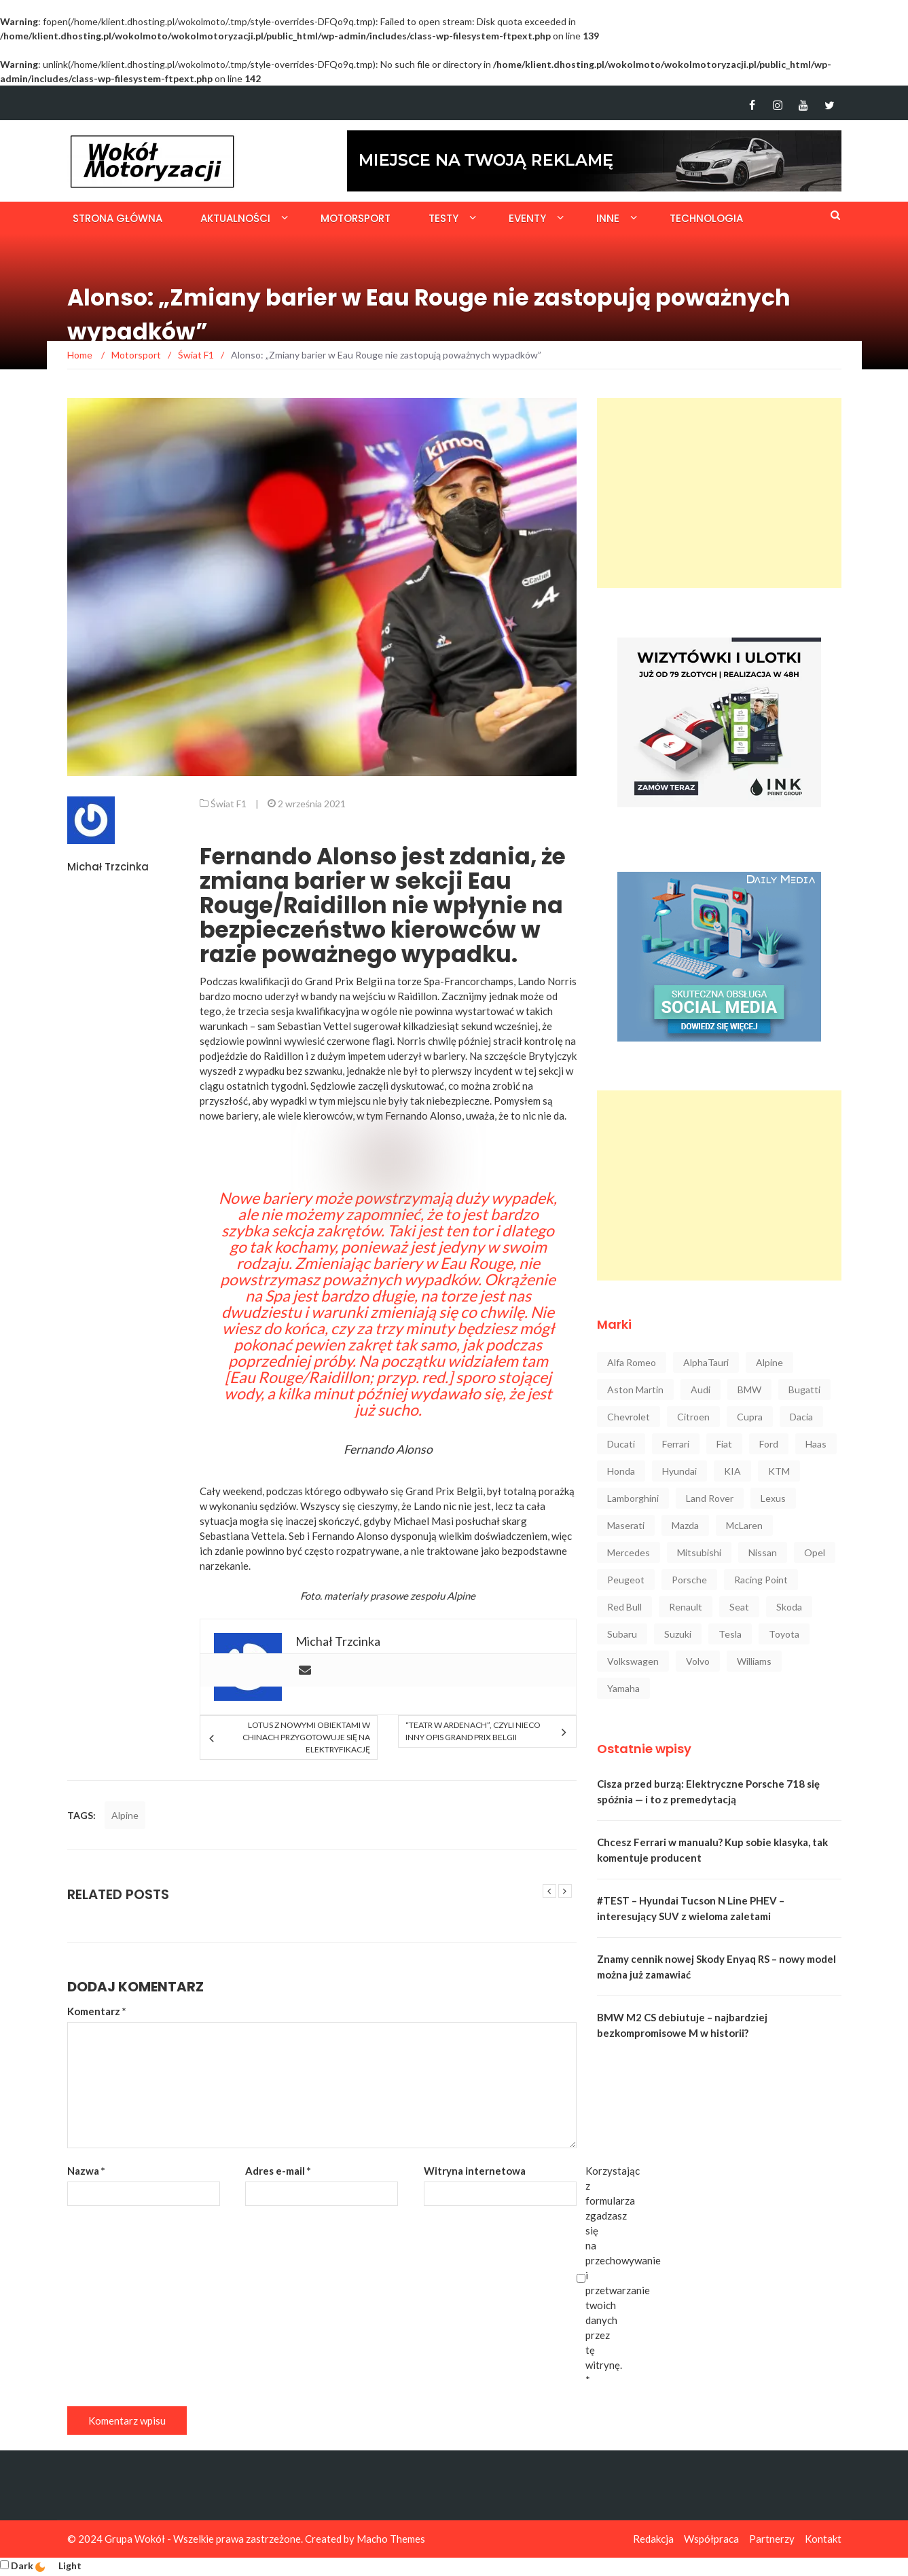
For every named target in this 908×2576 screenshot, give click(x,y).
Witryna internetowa (475, 2171)
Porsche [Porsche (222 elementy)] (689, 1579)
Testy (443, 218)
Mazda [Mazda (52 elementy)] (685, 1525)
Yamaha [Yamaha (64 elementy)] (623, 1688)
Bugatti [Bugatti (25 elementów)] (804, 1389)
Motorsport (356, 218)
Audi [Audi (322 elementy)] (700, 1389)
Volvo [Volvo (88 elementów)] (698, 1661)
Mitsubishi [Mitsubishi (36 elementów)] (699, 1552)
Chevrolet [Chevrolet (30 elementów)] (628, 1416)
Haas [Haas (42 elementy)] (816, 1444)
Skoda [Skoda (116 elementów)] (789, 1607)
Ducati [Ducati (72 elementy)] (621, 1444)
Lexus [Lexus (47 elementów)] (773, 1498)
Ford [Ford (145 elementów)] (768, 1444)
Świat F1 (229, 803)
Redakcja (653, 2539)
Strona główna (117, 218)
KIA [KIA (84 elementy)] (732, 1471)
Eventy (527, 218)
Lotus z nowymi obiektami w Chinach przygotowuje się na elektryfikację (306, 1737)
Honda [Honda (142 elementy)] (621, 1471)
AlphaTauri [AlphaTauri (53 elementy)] (706, 1362)
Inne (607, 218)
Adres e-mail (278, 2171)
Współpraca (711, 2539)
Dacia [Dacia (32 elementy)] (801, 1416)
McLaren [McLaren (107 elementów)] (744, 1525)
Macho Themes (391, 2539)
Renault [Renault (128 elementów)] (685, 1607)
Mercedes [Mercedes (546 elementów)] (628, 1552)
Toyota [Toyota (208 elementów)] (784, 1634)
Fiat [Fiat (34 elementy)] (724, 1444)
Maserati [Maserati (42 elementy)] (625, 1525)
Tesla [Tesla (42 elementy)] (730, 1634)
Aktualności (235, 218)
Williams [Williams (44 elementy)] (754, 1661)
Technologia (706, 218)
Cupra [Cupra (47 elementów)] (750, 1416)
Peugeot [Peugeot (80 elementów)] (625, 1579)
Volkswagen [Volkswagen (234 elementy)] (633, 1661)
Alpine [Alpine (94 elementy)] (769, 1362)
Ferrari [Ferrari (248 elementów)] (675, 1444)
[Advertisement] (719, 493)
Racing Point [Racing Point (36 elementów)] (761, 1579)
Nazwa (86, 2171)
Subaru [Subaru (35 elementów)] (622, 1634)
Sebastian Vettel (314, 1026)
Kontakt (823, 2539)
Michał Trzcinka (108, 867)
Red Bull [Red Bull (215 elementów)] (624, 1607)
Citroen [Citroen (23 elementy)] (693, 1416)
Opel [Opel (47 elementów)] (814, 1552)
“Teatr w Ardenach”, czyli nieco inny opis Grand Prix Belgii (473, 1731)
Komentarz (96, 2011)
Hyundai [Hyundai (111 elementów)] (679, 1471)
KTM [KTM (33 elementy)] (779, 1471)
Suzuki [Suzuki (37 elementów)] (677, 1634)
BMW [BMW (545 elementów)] (749, 1389)
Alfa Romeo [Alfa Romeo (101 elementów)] (631, 1362)
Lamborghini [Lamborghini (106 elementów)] (633, 1498)
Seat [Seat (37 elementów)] (739, 1607)
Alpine (460, 1595)
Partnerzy (772, 2539)
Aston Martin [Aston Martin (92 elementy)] (635, 1389)
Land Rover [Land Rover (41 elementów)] (709, 1498)
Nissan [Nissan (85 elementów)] (762, 1552)
